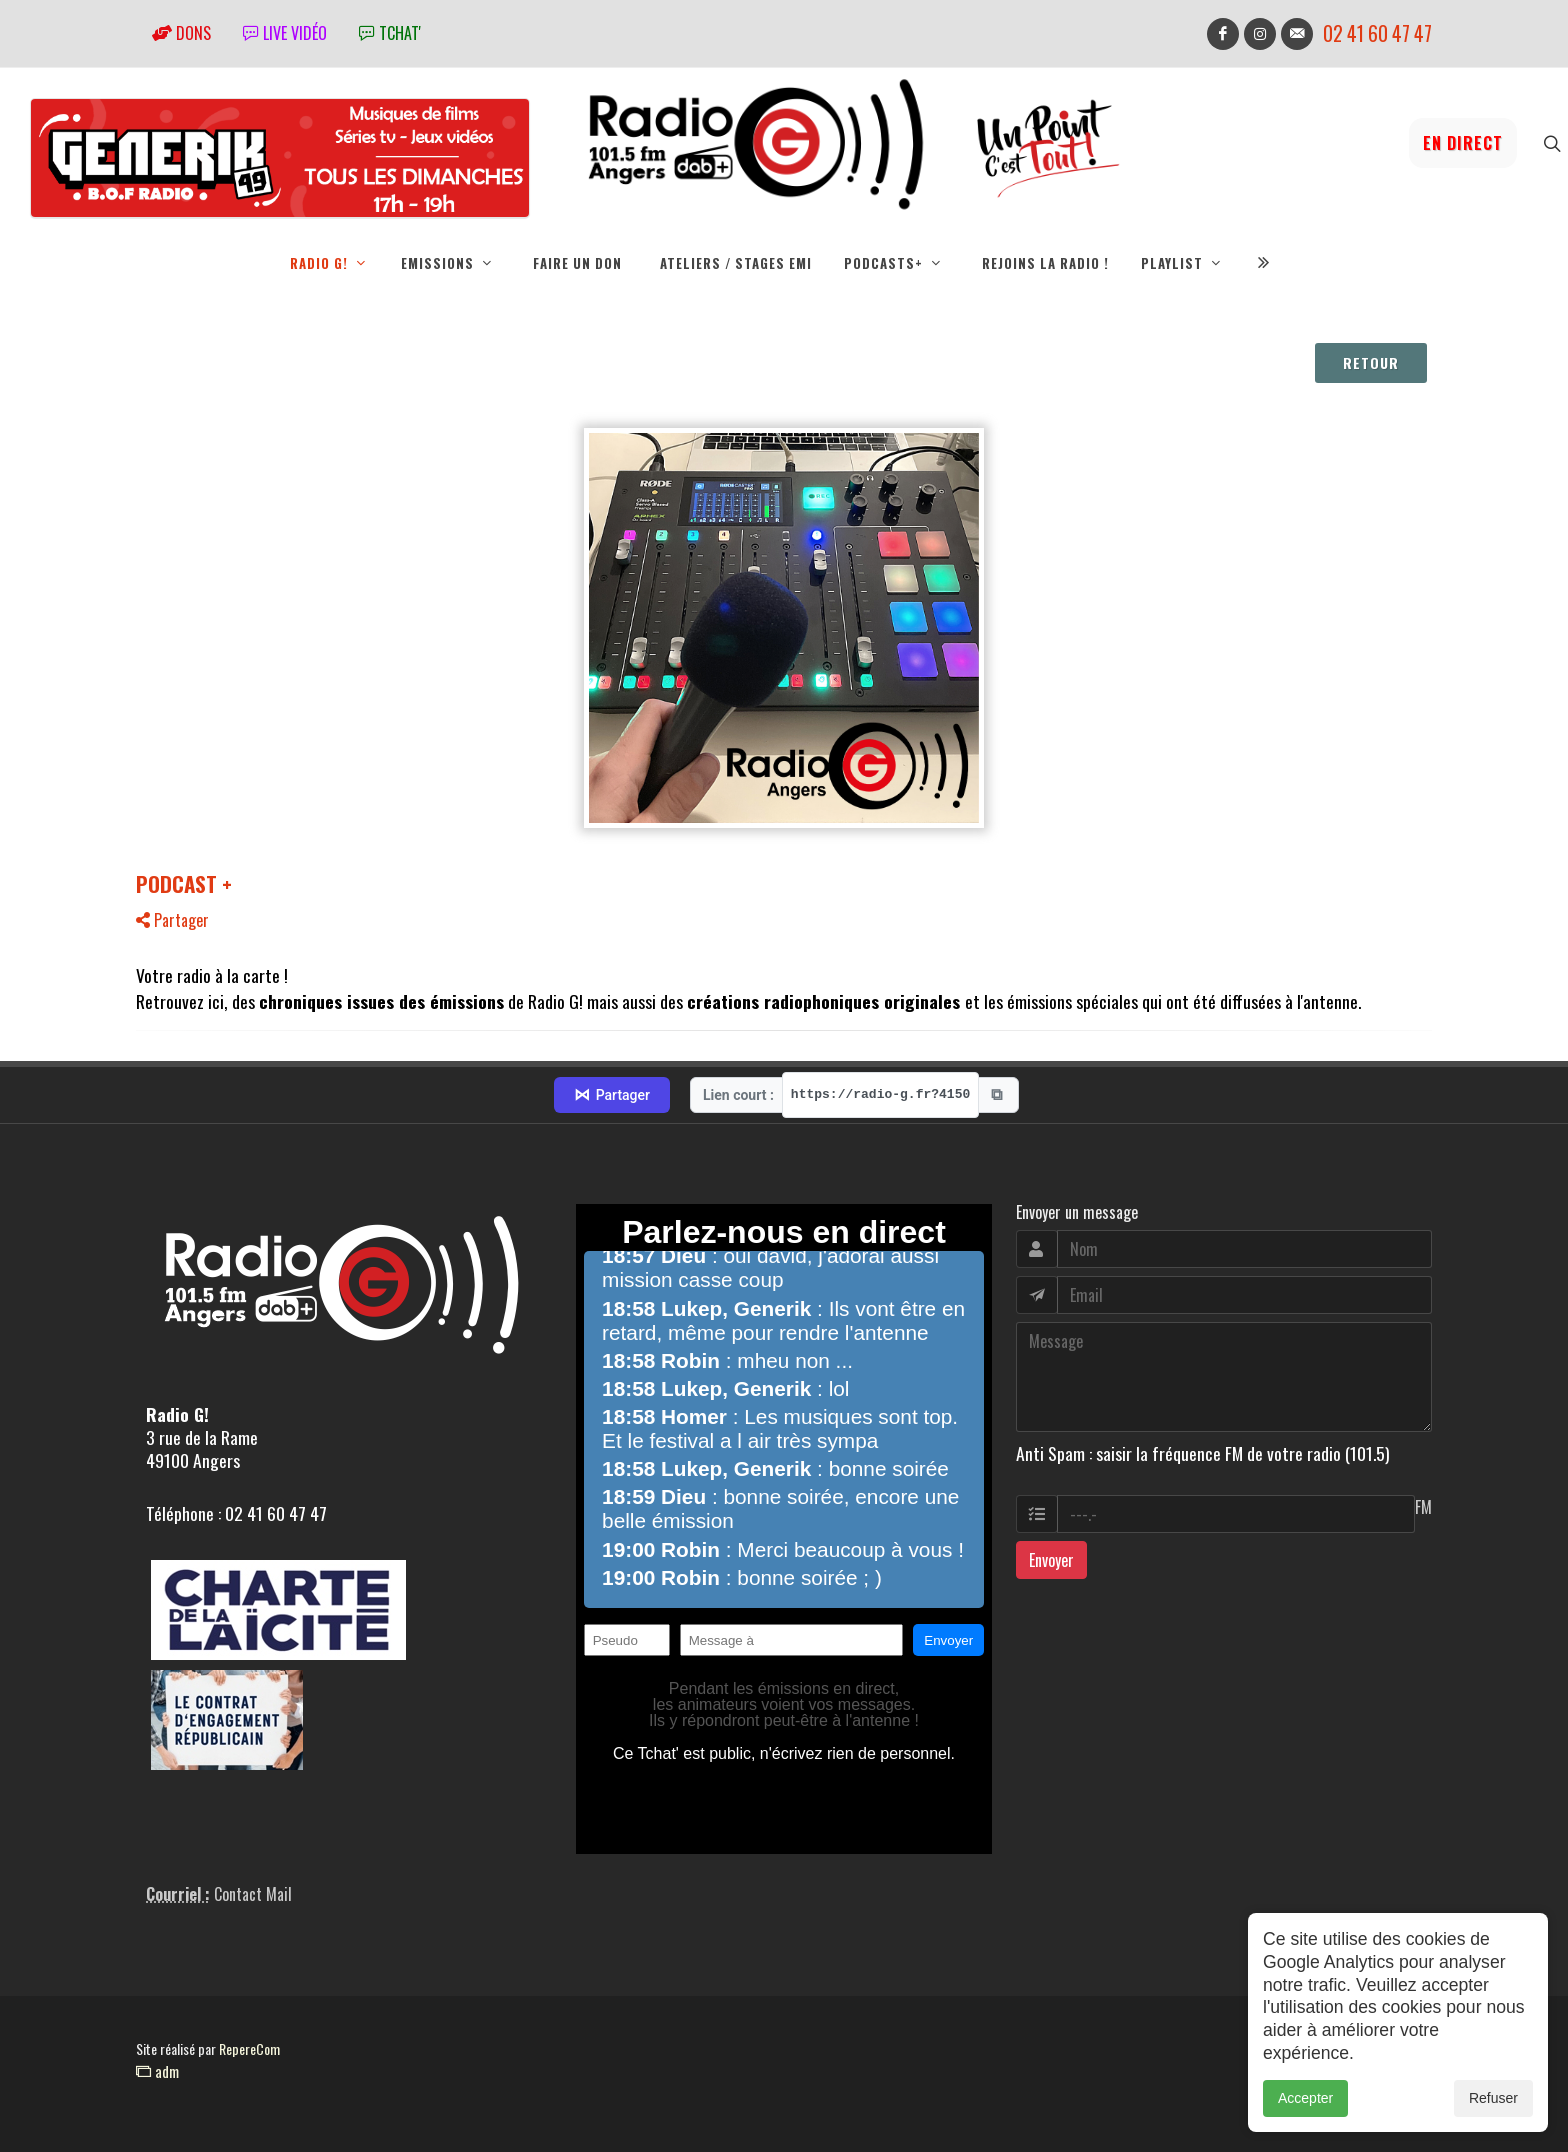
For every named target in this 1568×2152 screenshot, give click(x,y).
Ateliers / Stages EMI (736, 263)
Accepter (1305, 2098)
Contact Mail (253, 1894)
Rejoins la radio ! (1045, 263)
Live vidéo (285, 33)
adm (157, 2071)
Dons (181, 33)
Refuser (1493, 2098)
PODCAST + (184, 883)
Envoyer (1051, 1560)
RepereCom (249, 2048)
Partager (172, 920)
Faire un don (577, 263)
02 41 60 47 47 (1377, 33)
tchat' (390, 33)
